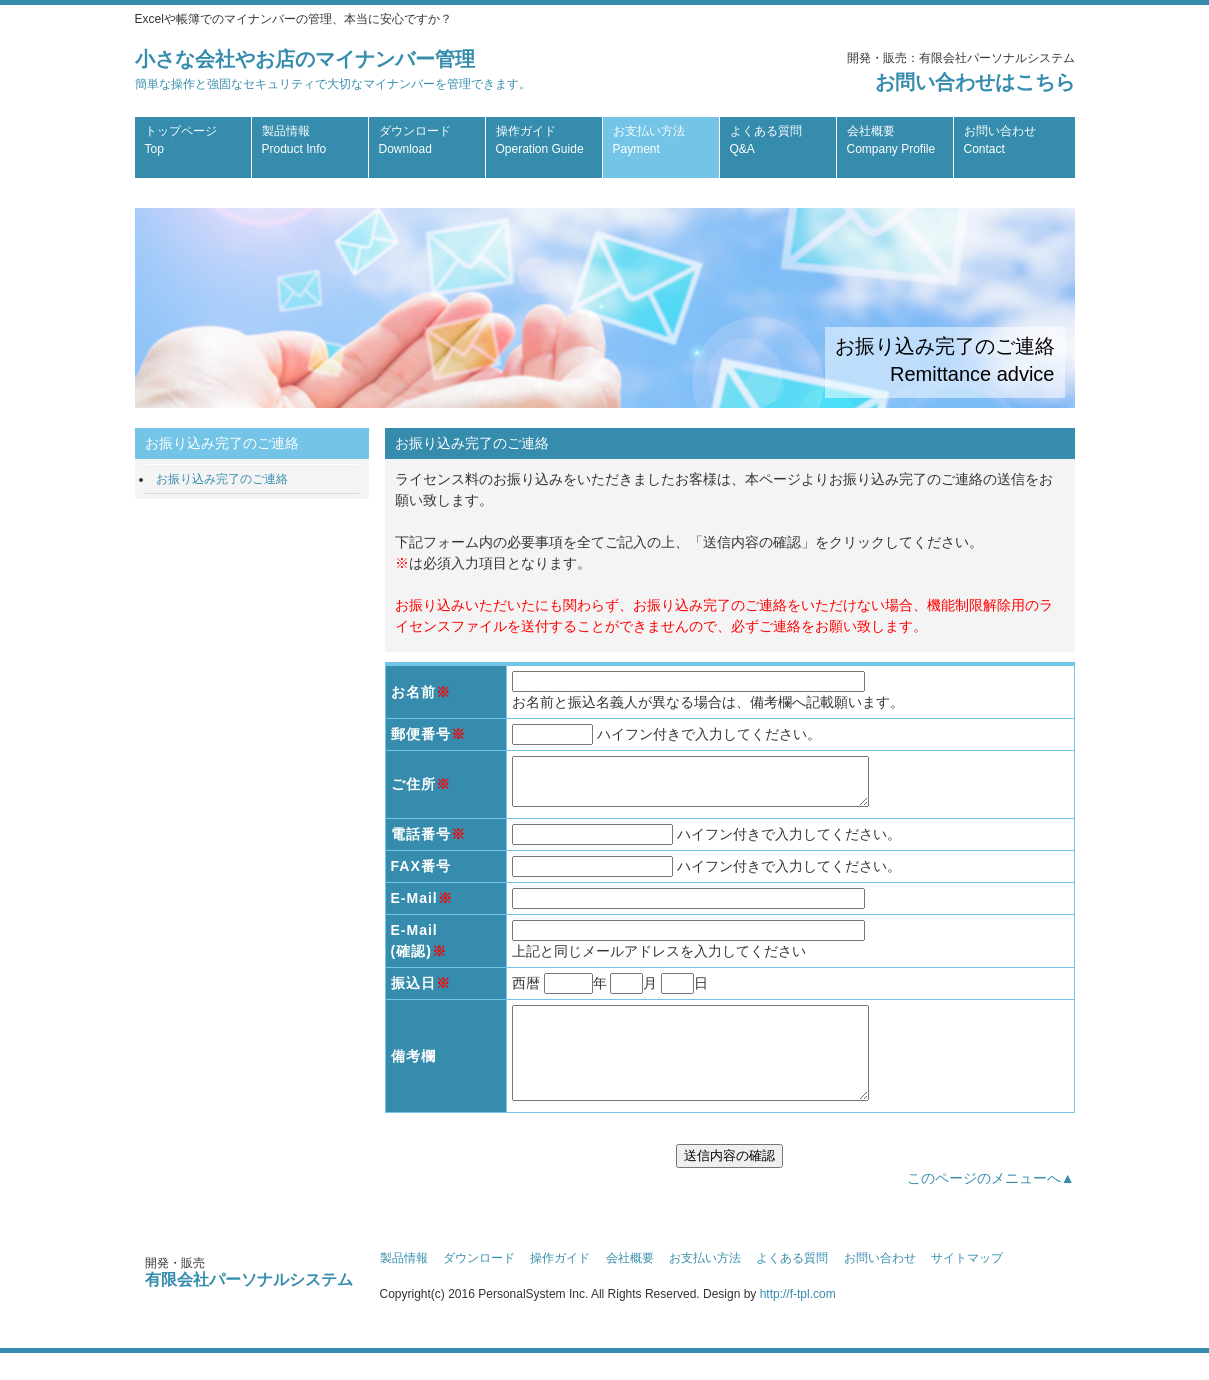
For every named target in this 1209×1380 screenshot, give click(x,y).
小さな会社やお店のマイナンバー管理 (333, 69)
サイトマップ (967, 1285)
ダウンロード (415, 140)
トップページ (181, 140)
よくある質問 (766, 140)
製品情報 (294, 140)
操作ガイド (540, 140)
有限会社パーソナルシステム (249, 1306)
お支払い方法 (649, 140)
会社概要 (891, 140)
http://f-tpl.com (798, 1321)
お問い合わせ (1000, 140)
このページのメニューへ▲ (991, 1205)
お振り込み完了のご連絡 (222, 479)
